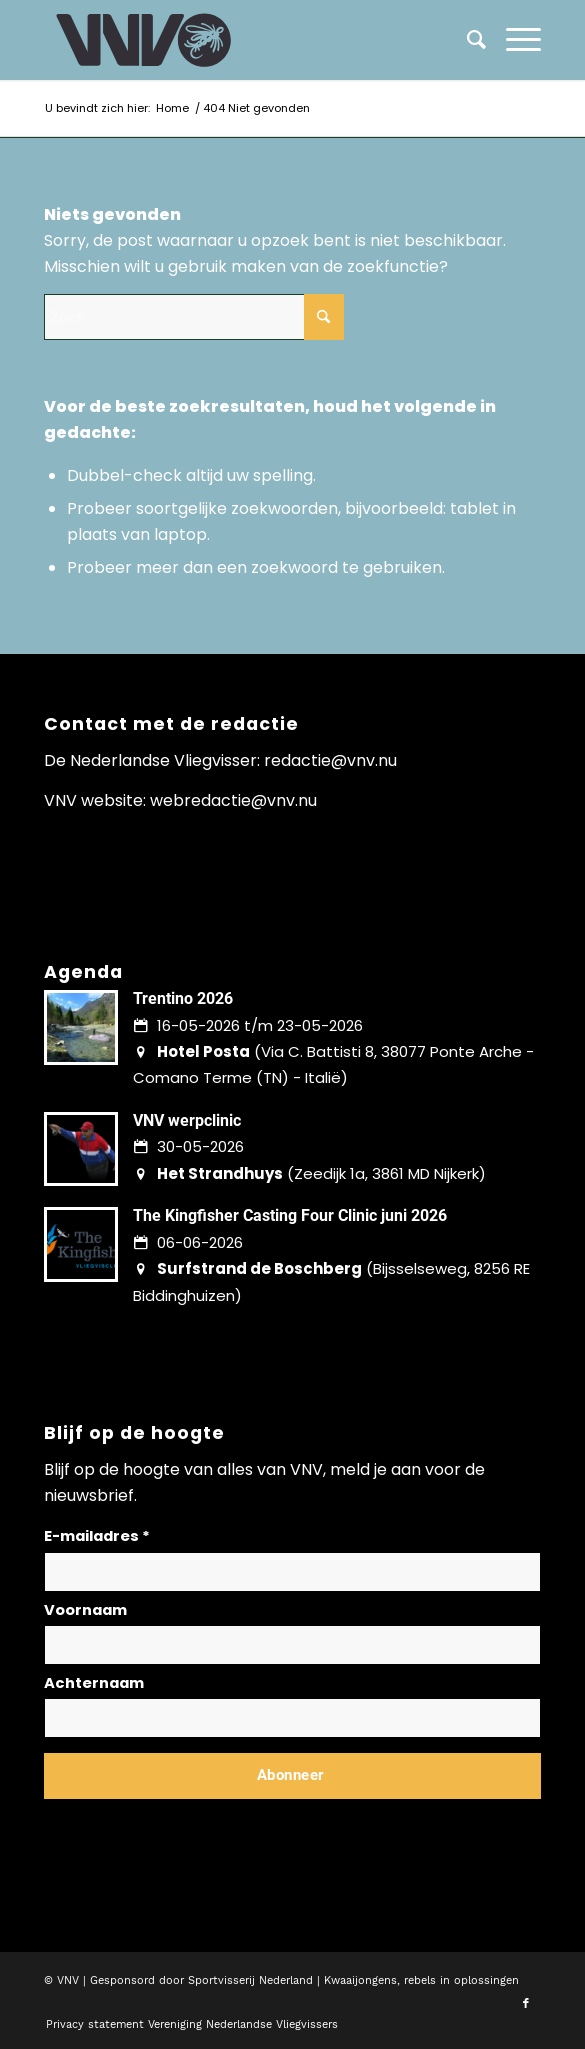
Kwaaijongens (360, 1980)
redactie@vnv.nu (330, 760)
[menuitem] (513, 40)
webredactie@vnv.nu (233, 800)
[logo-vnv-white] (243, 40)
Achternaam (94, 1683)
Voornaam (85, 1610)
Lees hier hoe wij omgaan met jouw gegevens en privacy (192, 1823)
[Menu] (513, 40)
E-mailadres (97, 1536)
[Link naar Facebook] (526, 2004)
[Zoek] (466, 40)
